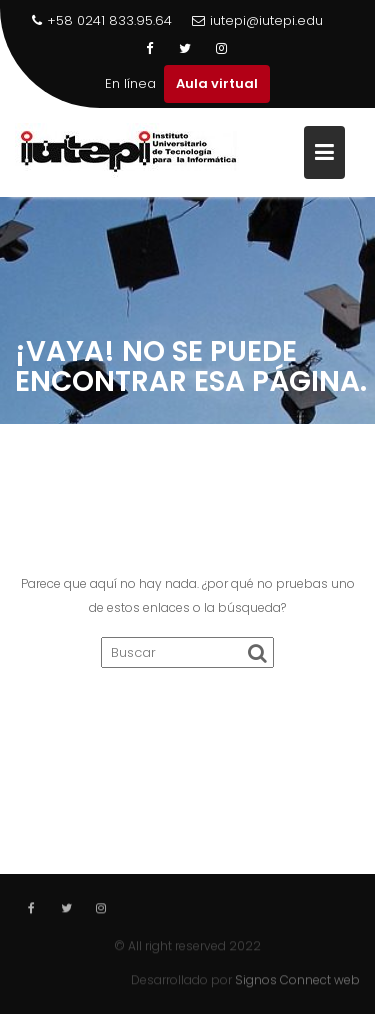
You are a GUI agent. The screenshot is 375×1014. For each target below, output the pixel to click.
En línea (130, 83)
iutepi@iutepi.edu (257, 20)
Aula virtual (217, 83)
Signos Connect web (297, 979)
